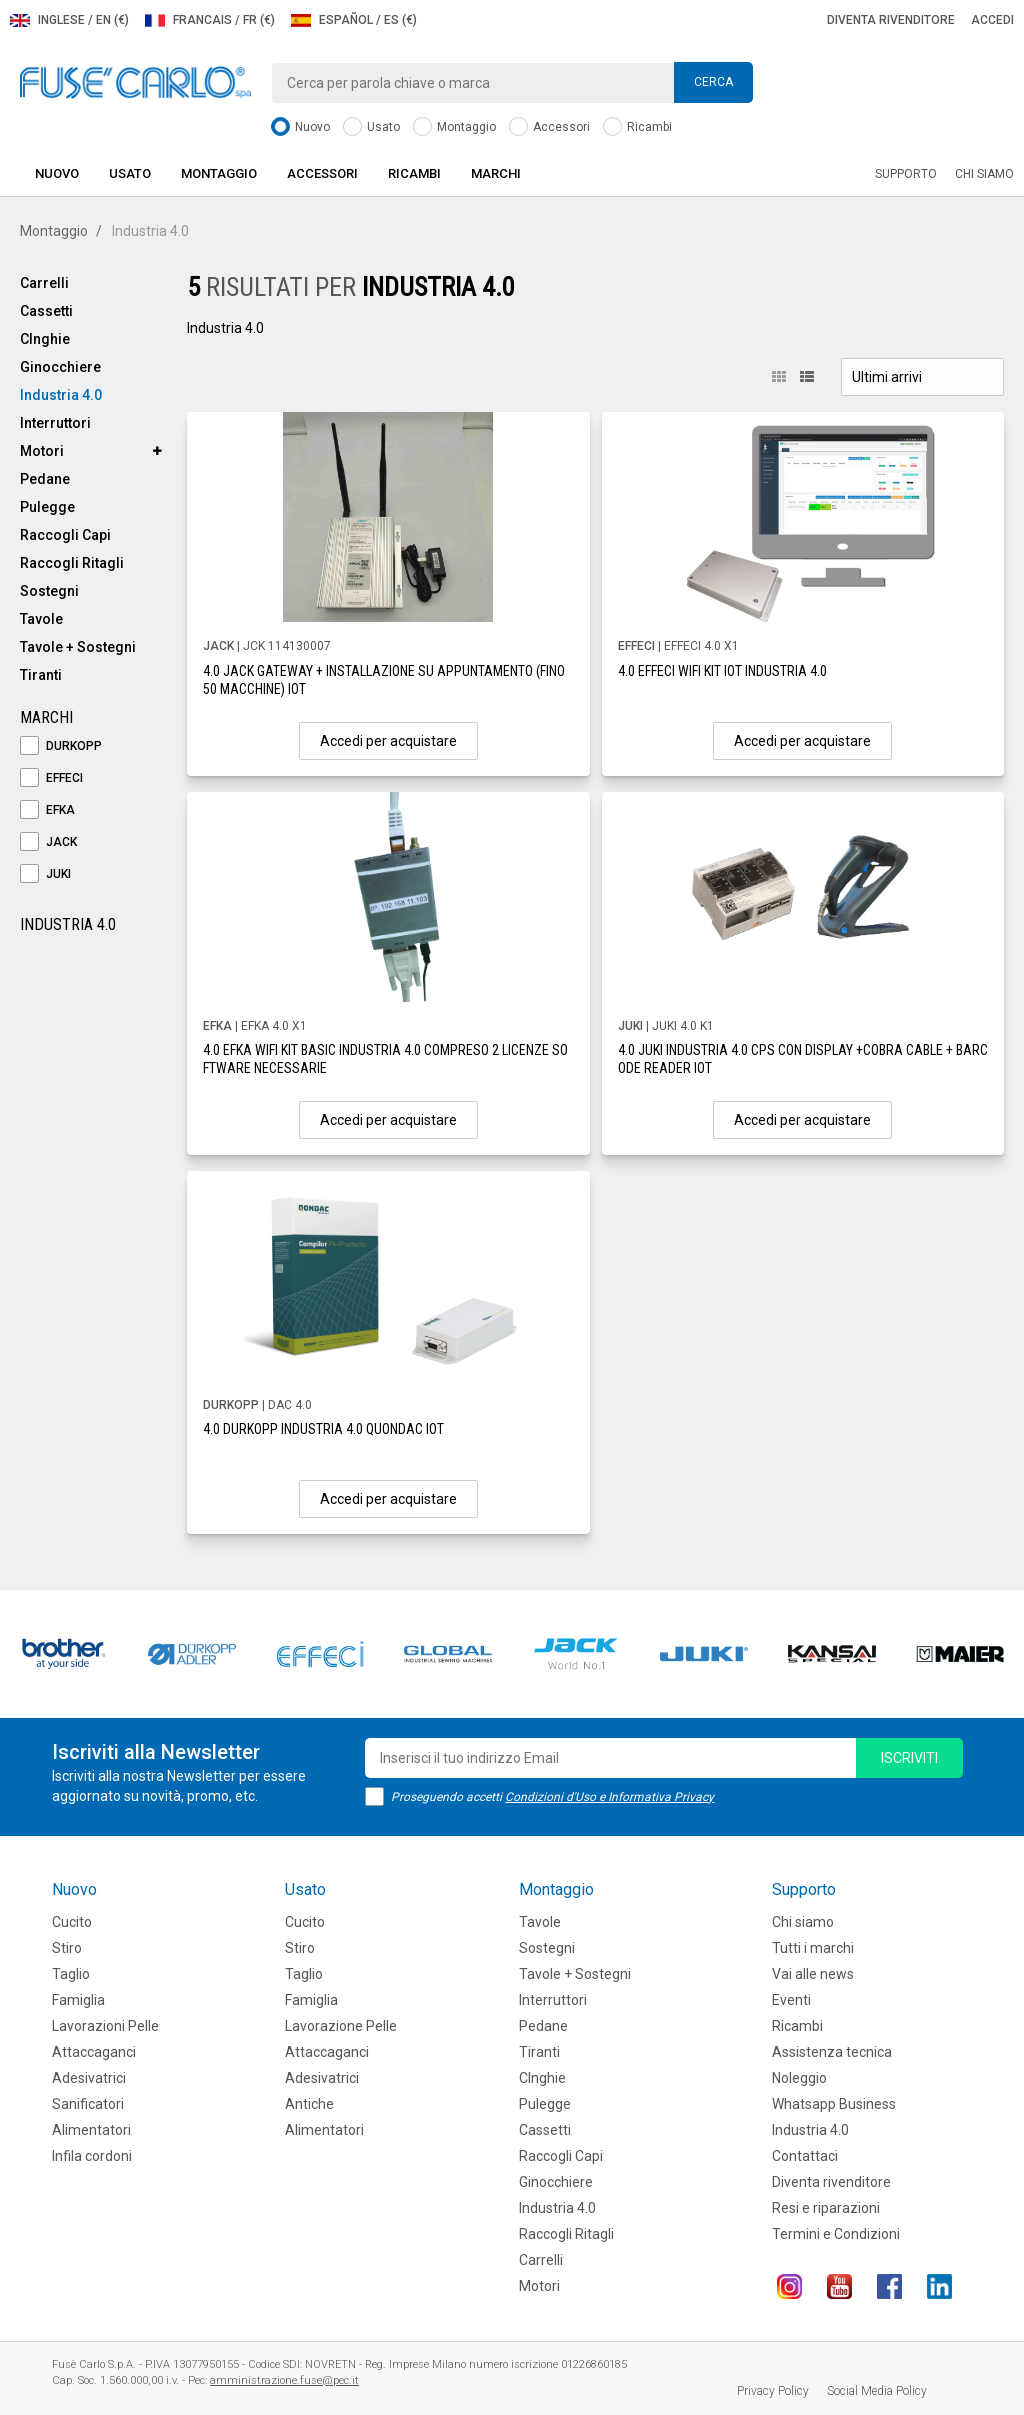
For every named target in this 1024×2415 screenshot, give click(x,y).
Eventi (791, 2000)
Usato (371, 127)
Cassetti (46, 311)
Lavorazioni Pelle (105, 2026)
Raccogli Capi (65, 535)
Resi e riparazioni (826, 2208)
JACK (48, 842)
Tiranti (41, 675)
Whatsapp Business (834, 2104)
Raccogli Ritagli (72, 563)
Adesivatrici (89, 2078)
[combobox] (512, 83)
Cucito (72, 1922)
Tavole (41, 619)
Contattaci (805, 2156)
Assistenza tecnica (832, 2052)
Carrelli (44, 283)
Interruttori (55, 423)
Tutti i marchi (813, 1948)
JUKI (45, 874)
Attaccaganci (94, 2052)
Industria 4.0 (61, 395)
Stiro (67, 1948)
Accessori (549, 127)
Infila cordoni (92, 2156)
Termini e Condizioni (836, 2234)
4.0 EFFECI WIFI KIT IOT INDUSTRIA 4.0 (722, 671)
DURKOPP (61, 746)
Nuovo (300, 127)
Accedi (992, 20)
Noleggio (799, 2078)
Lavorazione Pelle (341, 2026)
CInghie (45, 339)
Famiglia (78, 2000)
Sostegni (49, 591)
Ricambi (637, 127)
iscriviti (909, 1758)
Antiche (309, 2104)
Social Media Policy (877, 2391)
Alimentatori (91, 2130)
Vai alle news (813, 1974)
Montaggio (454, 127)
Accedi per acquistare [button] (388, 741)
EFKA (47, 810)
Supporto (906, 174)
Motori (42, 451)
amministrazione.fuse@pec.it (284, 2380)
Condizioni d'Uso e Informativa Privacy (609, 1797)
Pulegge (47, 507)
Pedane (45, 479)
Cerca (713, 82)
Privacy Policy (773, 2391)
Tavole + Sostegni (78, 647)
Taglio (71, 1974)
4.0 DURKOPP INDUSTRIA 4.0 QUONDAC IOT (323, 1429)
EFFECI (51, 778)
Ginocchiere (60, 367)
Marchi (496, 173)
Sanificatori (88, 2104)
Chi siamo (984, 174)
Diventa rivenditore (891, 20)
